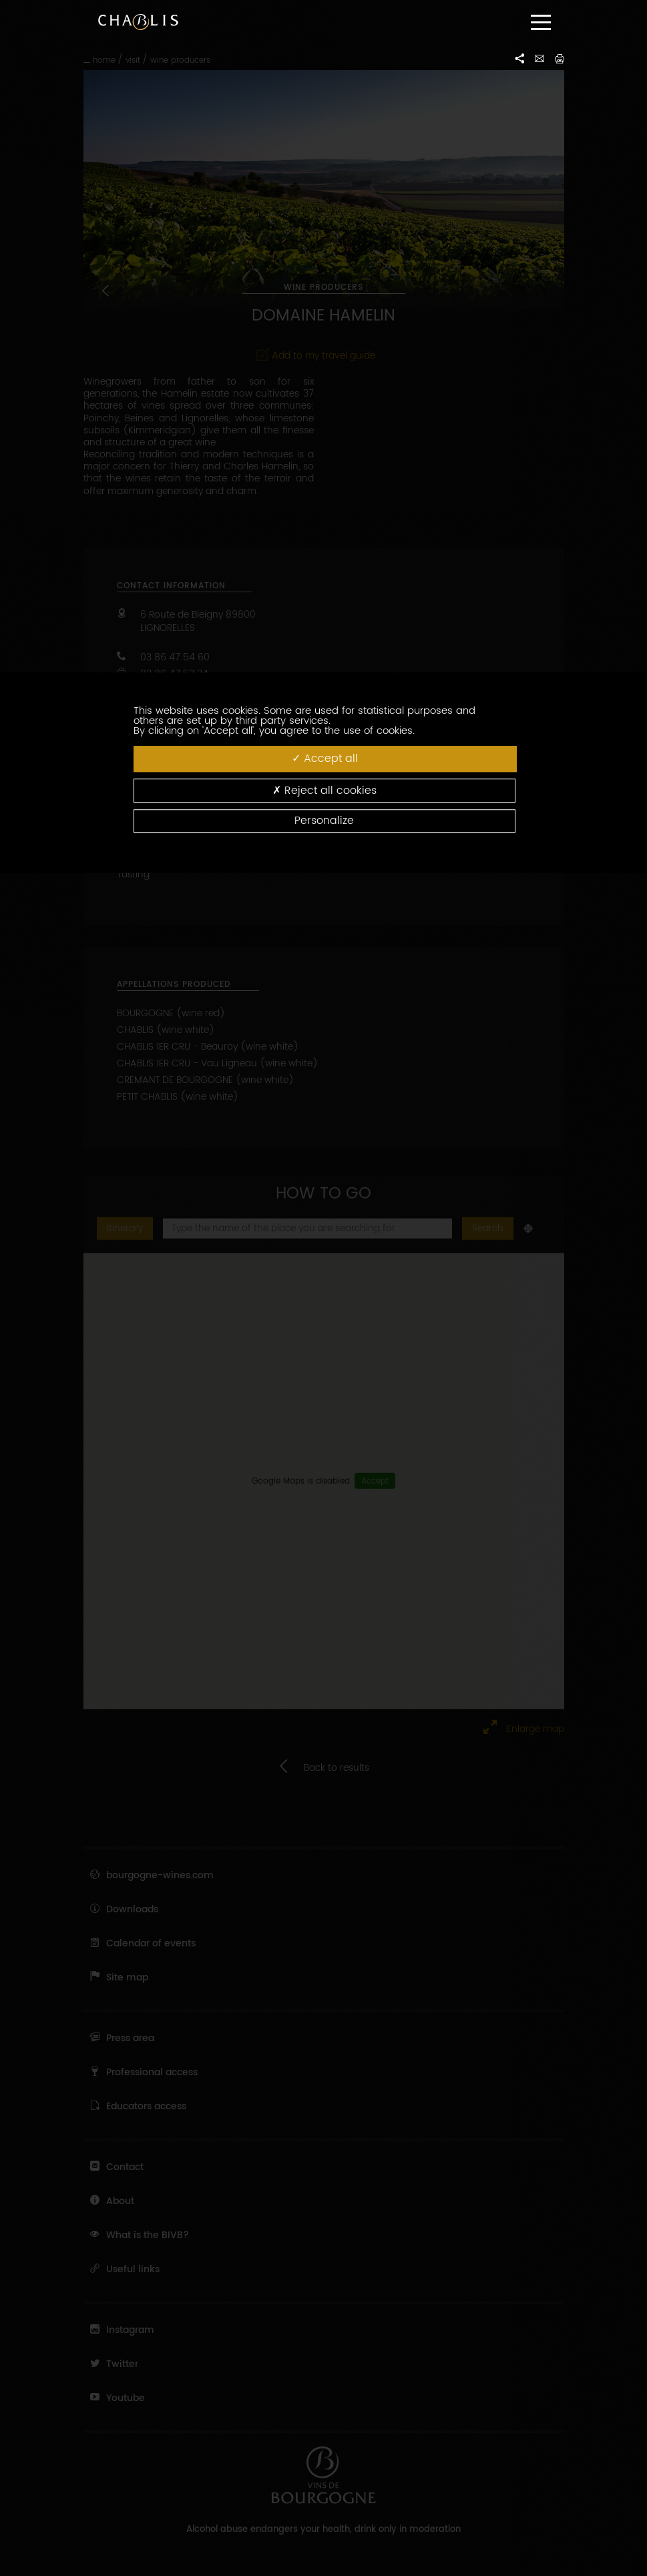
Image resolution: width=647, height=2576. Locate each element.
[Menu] (541, 22)
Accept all (325, 759)
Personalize (324, 820)
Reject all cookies (324, 790)
